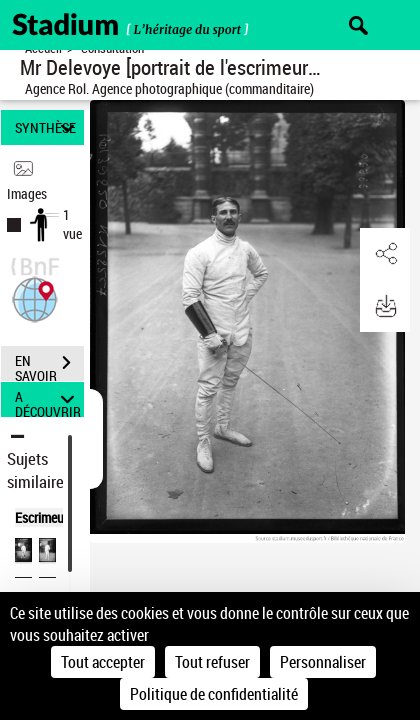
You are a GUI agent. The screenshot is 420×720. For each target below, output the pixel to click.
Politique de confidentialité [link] (214, 694)
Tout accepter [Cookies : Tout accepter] (103, 662)
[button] (35, 297)
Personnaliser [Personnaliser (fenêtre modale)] (323, 662)
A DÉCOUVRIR (48, 399)
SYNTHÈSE (48, 127)
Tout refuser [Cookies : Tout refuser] (212, 662)
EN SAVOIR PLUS (49, 365)
